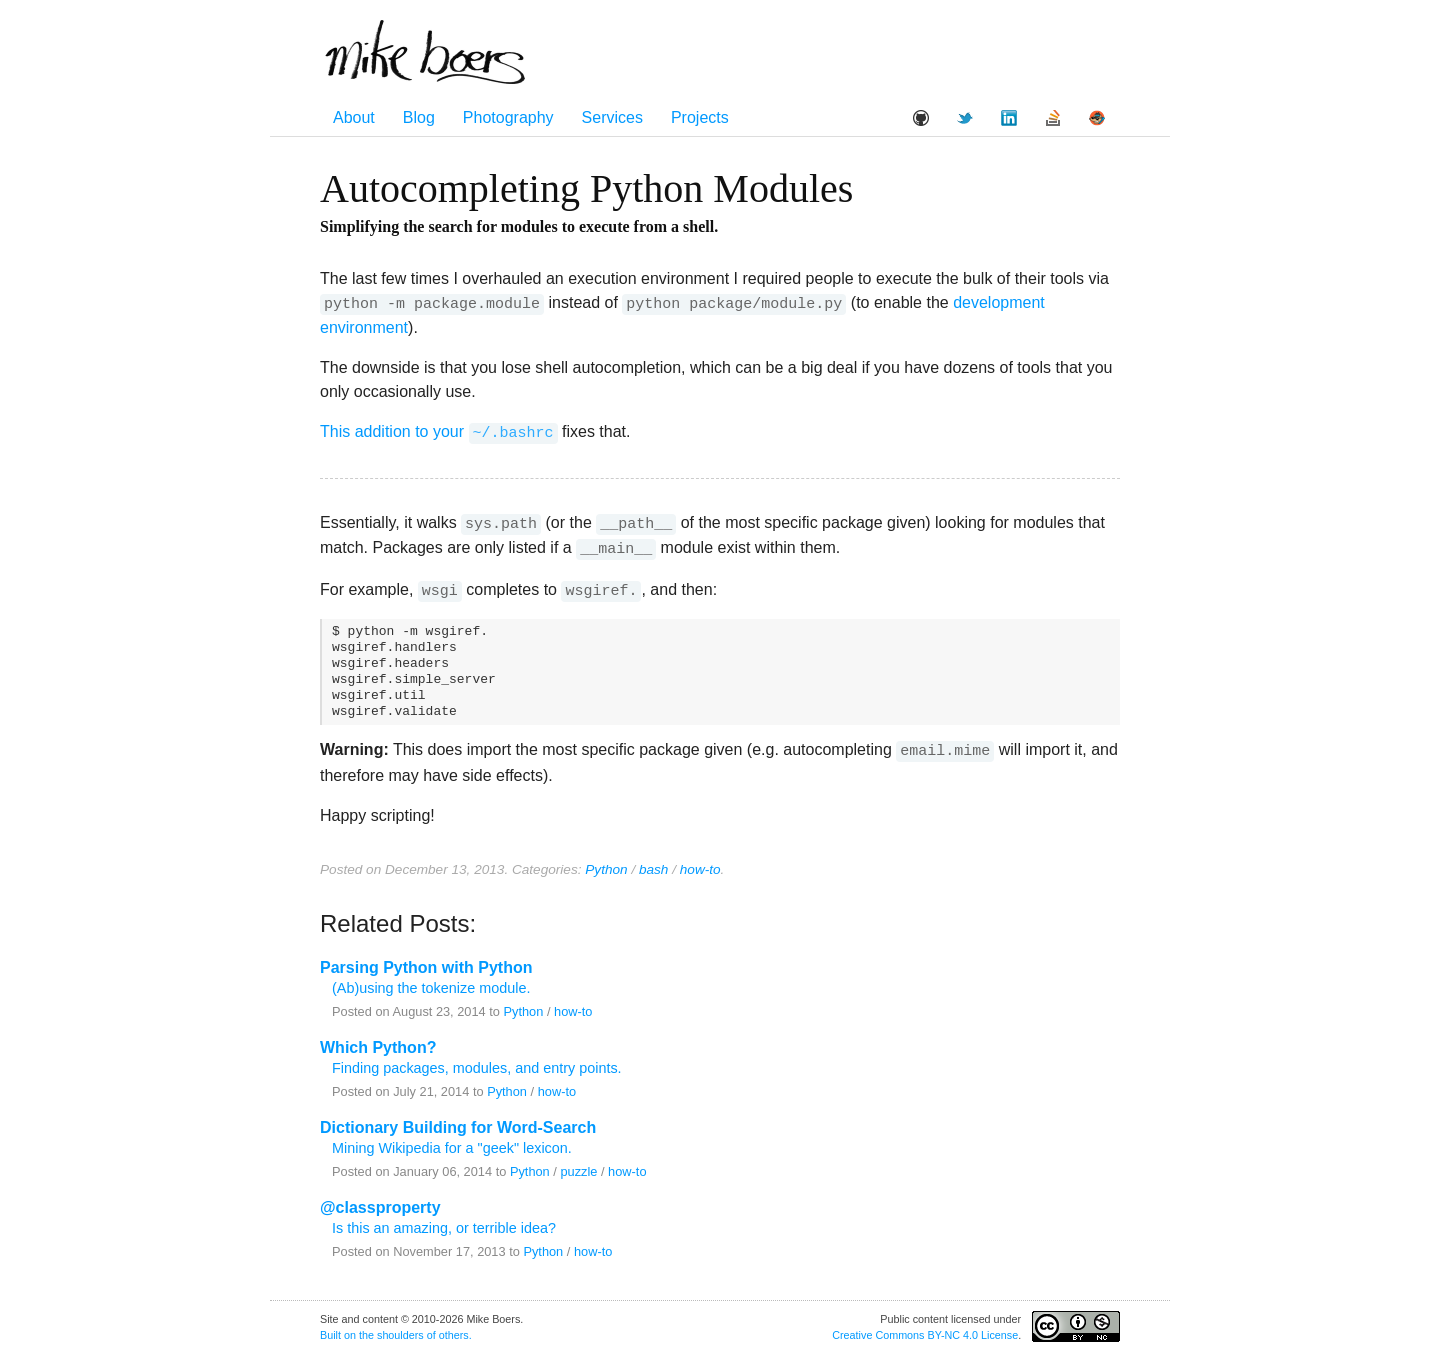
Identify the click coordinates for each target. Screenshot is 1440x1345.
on (350, 1326)
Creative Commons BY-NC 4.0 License (925, 1326)
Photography (508, 117)
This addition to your (439, 430)
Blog (419, 117)
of (431, 1326)
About (354, 117)
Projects (700, 117)
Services (612, 117)
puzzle (578, 1162)
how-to (700, 860)
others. (455, 1326)
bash (653, 860)
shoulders (400, 1326)
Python (606, 860)
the (366, 1326)
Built (330, 1326)
